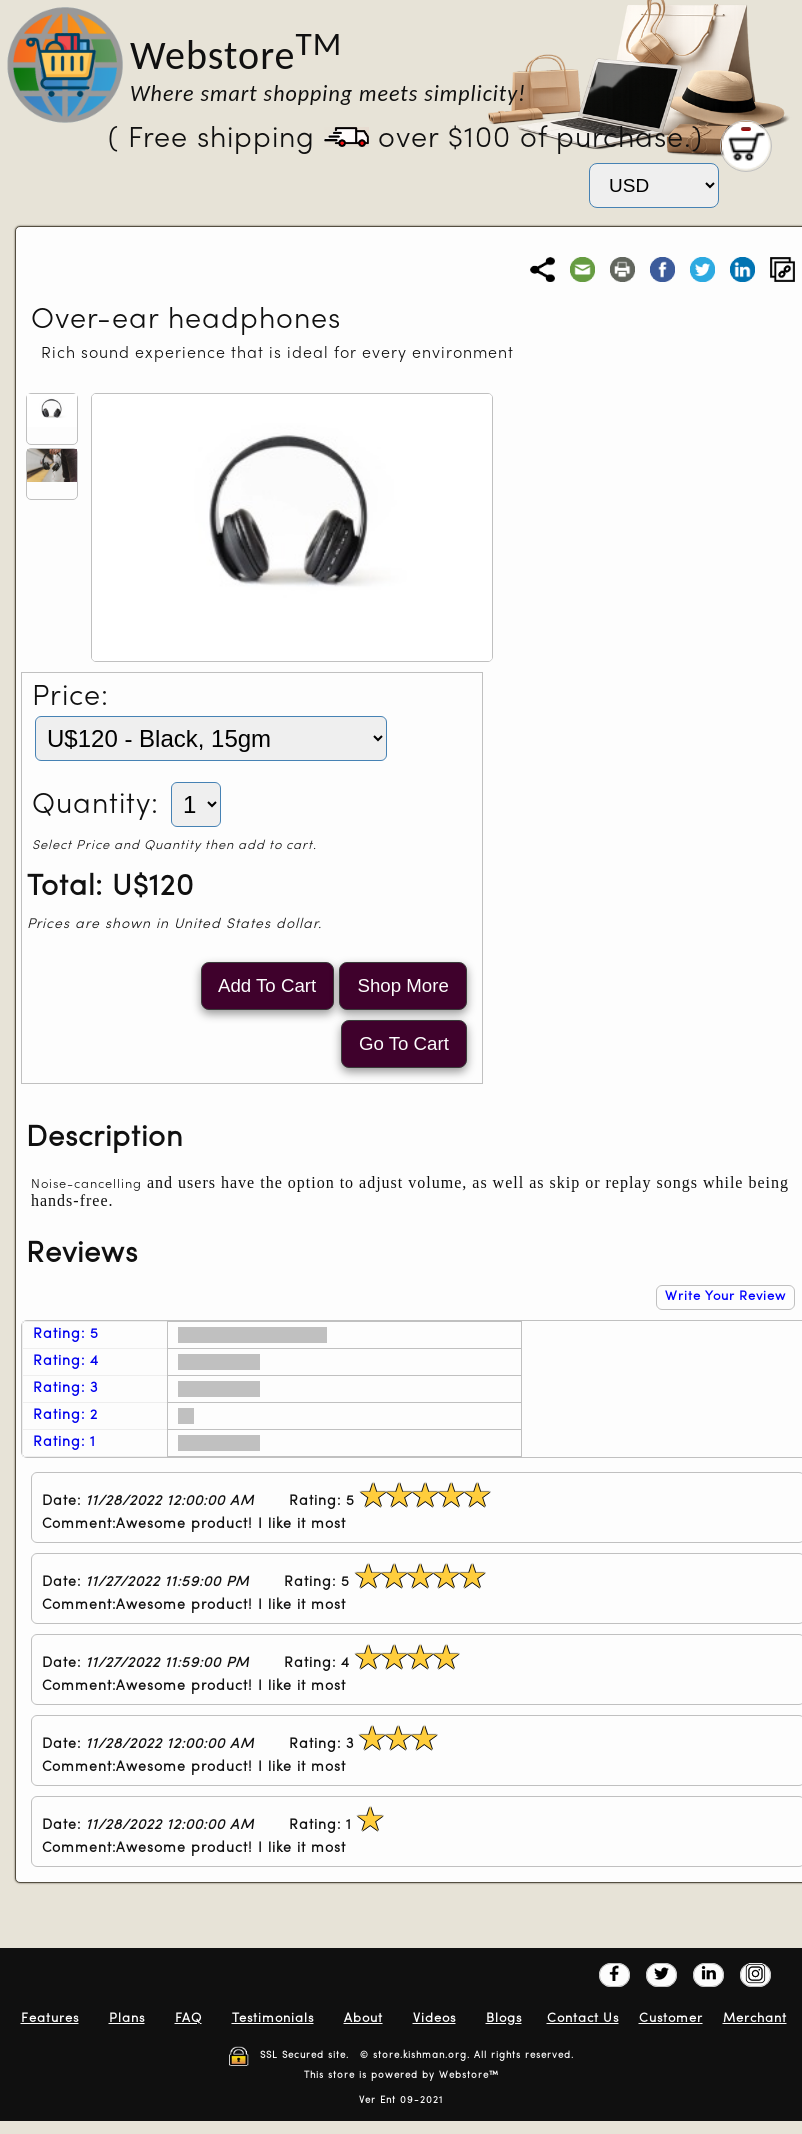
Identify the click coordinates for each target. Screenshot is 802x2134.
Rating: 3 (65, 1388)
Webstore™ (469, 2075)
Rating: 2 (65, 1415)
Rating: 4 (66, 1361)
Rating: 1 (64, 1442)
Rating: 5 (66, 1334)
